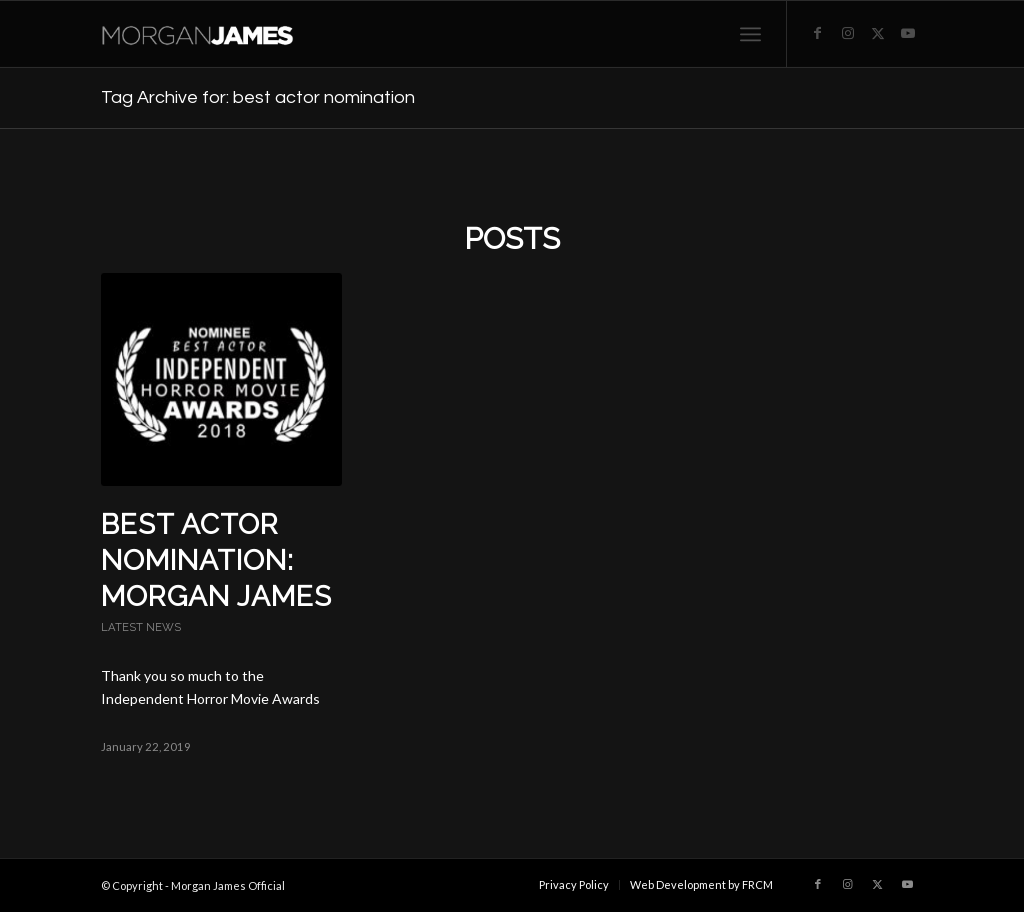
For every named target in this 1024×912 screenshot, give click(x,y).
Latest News (141, 627)
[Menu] (750, 34)
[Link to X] (878, 33)
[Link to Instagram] (848, 33)
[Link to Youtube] (908, 33)
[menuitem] (750, 34)
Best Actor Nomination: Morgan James (216, 561)
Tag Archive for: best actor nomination (258, 97)
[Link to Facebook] (818, 33)
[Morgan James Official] (205, 34)
